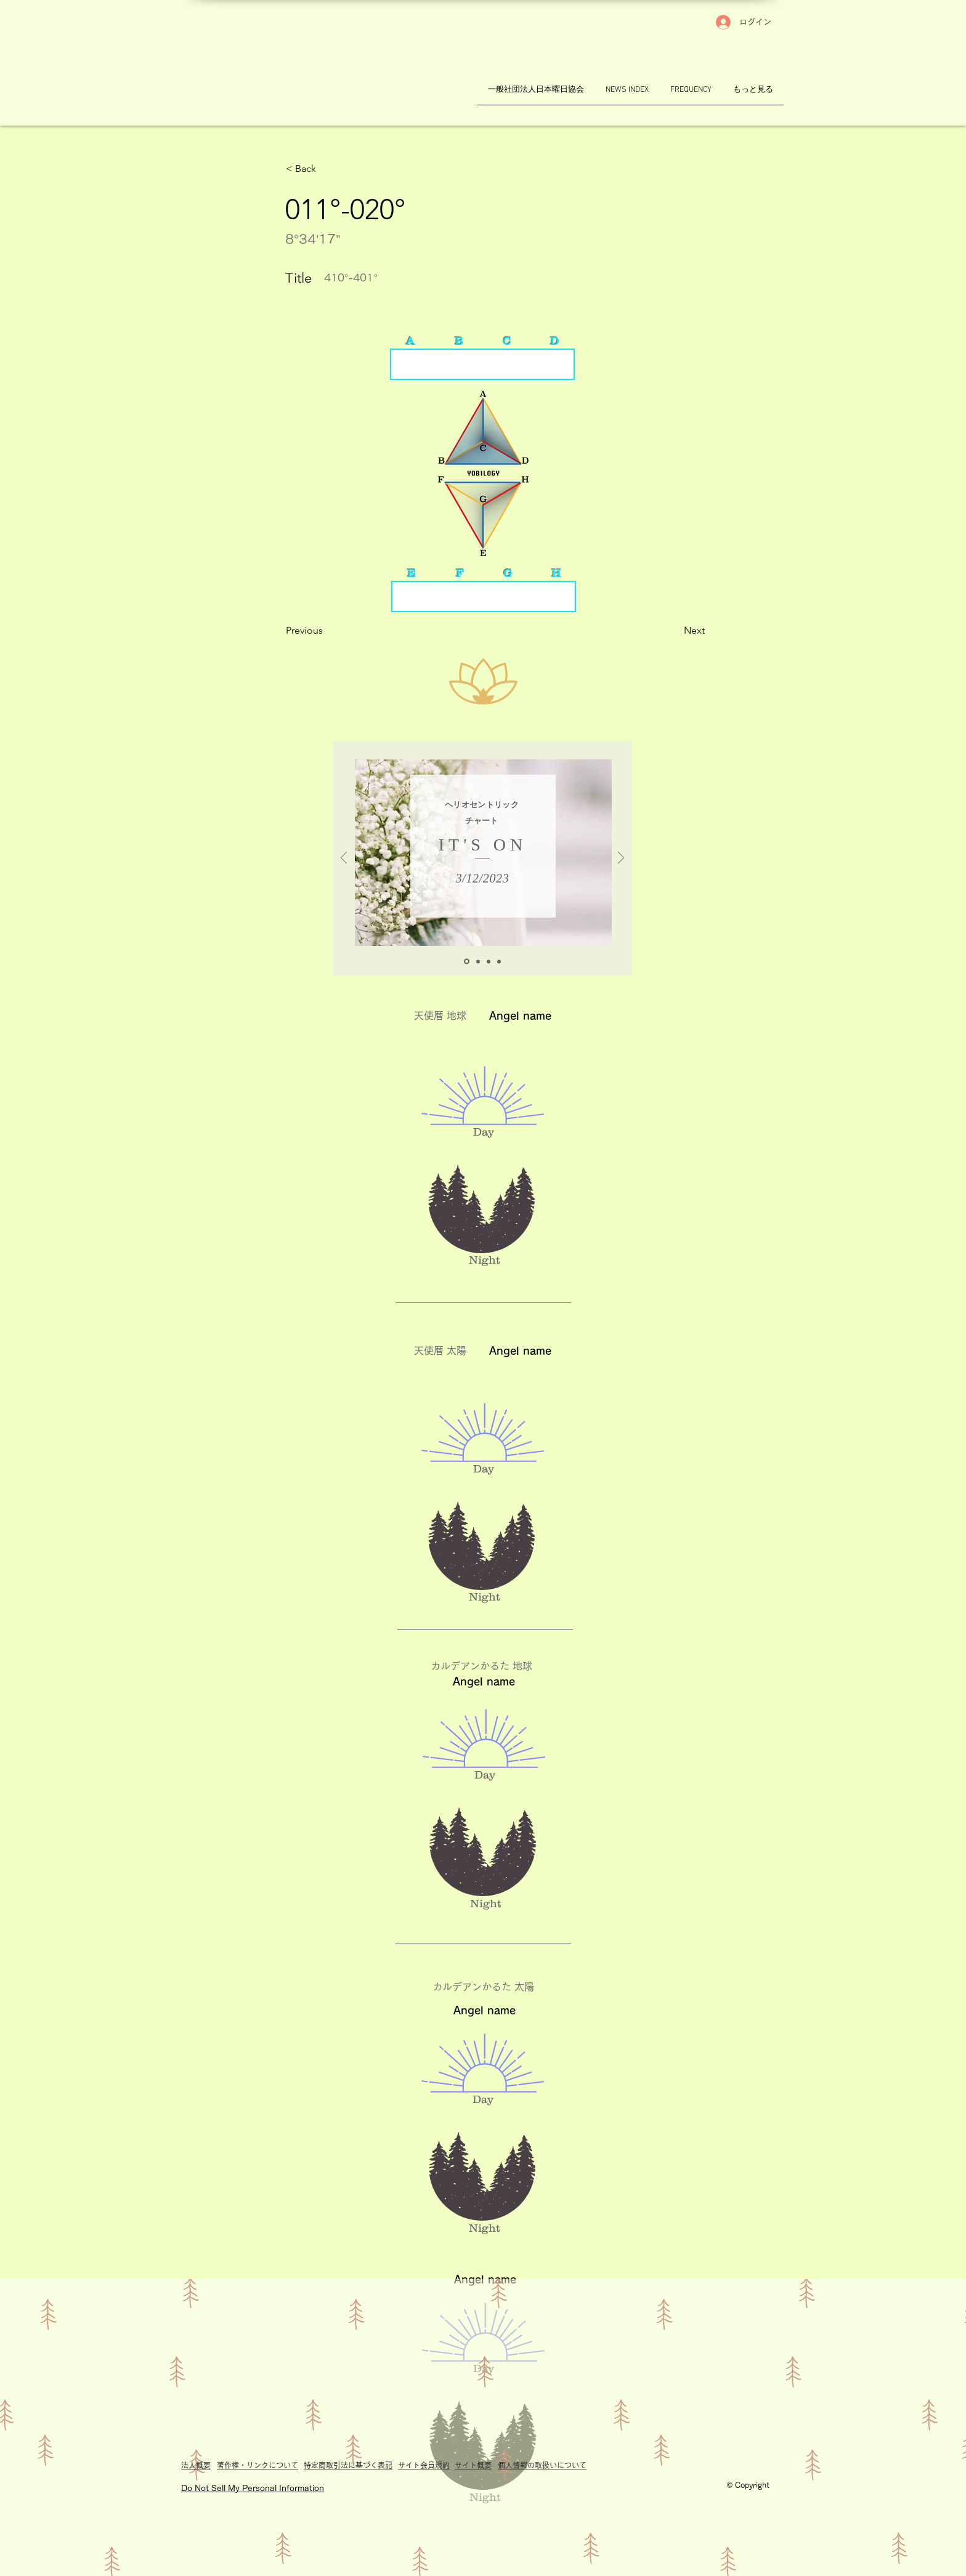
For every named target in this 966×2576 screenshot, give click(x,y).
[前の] (344, 859)
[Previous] (326, 630)
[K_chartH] (488, 961)
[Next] (674, 630)
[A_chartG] (478, 961)
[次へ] (621, 859)
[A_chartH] (466, 961)
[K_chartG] (499, 961)
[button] (326, 168)
